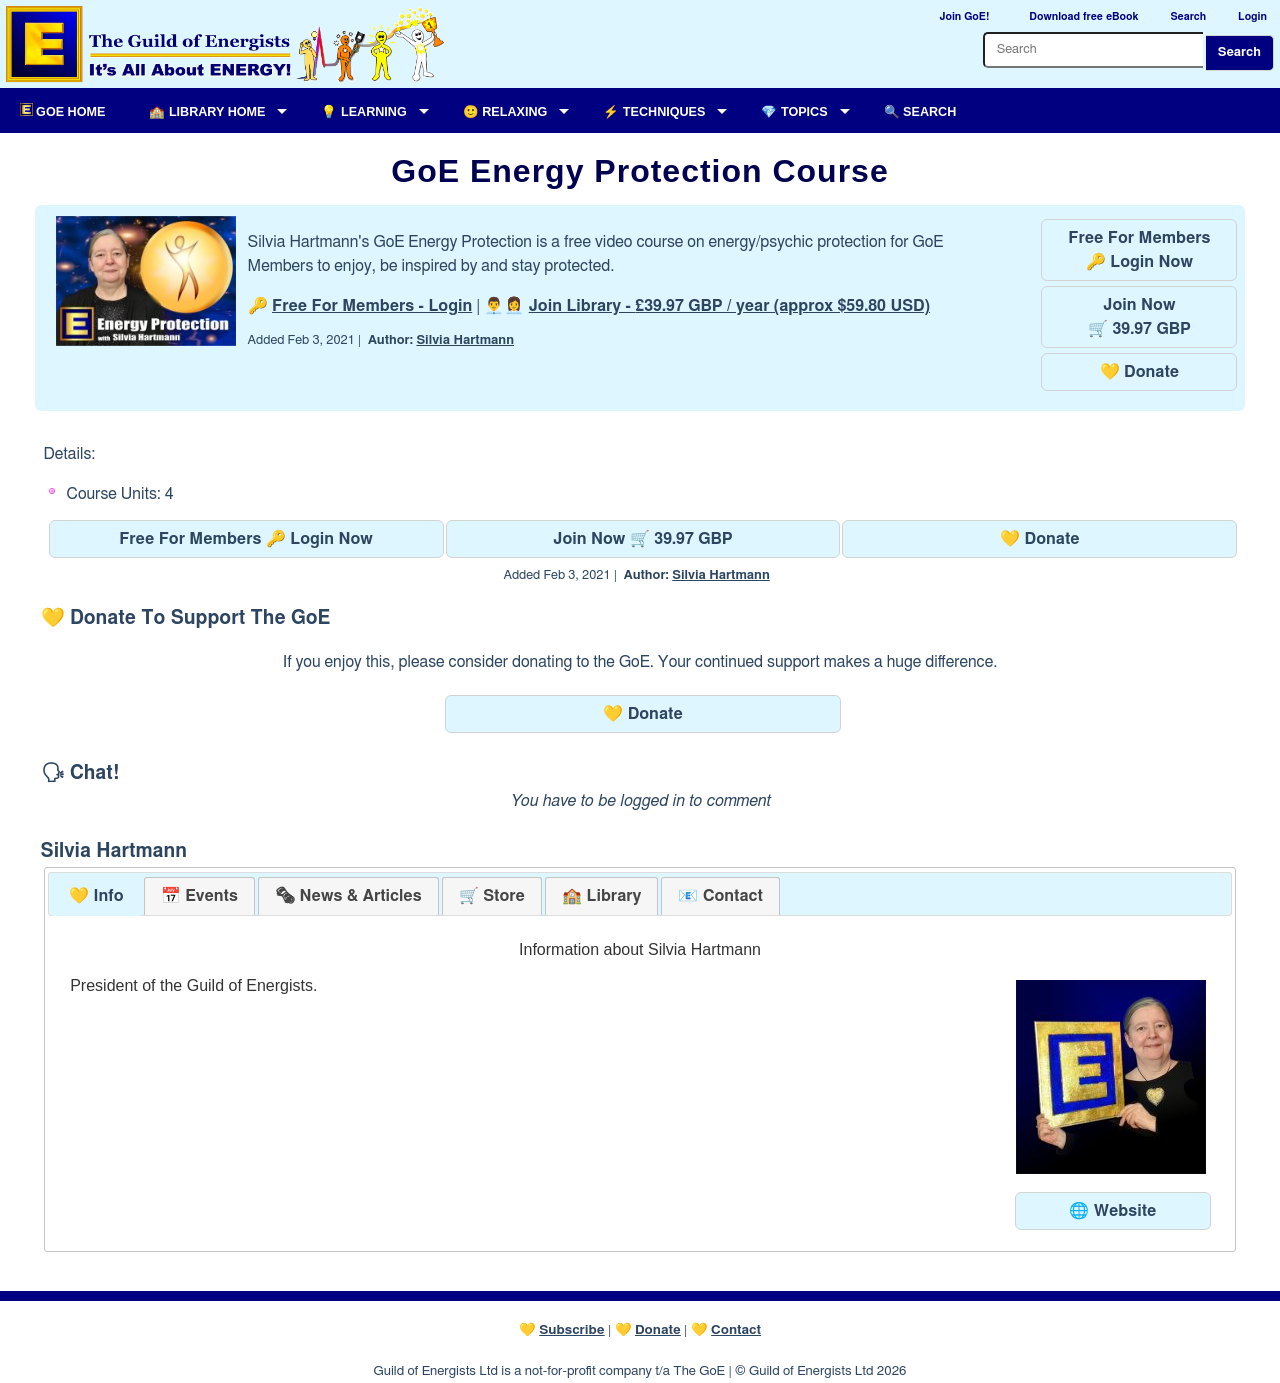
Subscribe (571, 1330)
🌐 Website (1112, 1211)
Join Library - (729, 306)
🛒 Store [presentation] (492, 896)
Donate (658, 1330)
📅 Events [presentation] (199, 896)
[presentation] (348, 896)
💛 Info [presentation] (96, 896)
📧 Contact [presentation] (720, 896)
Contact (736, 1330)
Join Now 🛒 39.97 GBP (642, 539)
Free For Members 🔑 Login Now (246, 539)
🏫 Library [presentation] (601, 896)
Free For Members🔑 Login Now (1139, 250)
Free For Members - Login (372, 306)
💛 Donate (1139, 372)
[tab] (96, 896)
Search (1239, 52)
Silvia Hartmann (465, 340)
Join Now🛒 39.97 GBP (1139, 317)
